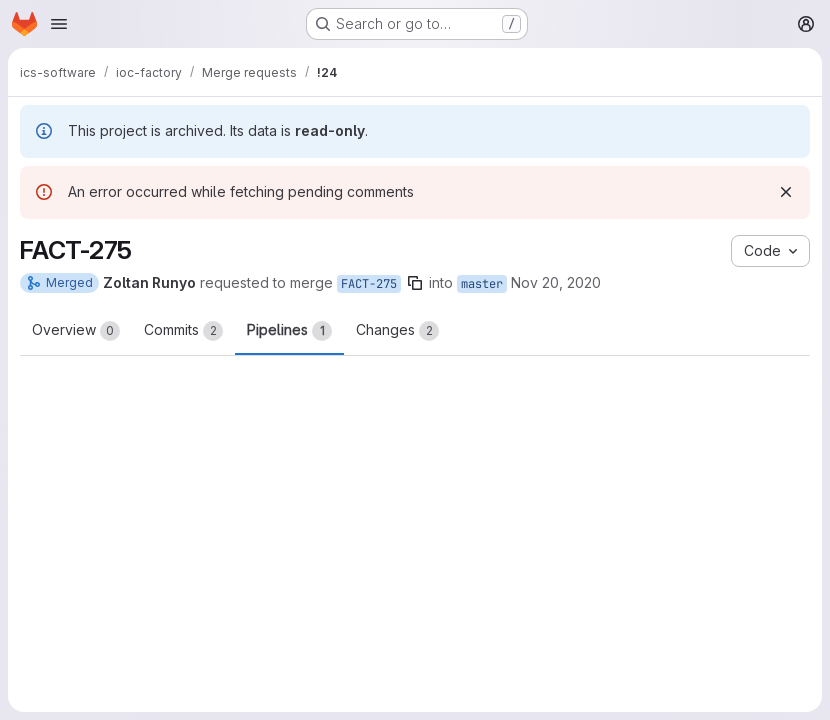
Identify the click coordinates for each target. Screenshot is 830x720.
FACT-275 (369, 284)
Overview (76, 331)
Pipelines (289, 331)
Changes (397, 331)
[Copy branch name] (415, 283)
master (482, 284)
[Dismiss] (786, 192)
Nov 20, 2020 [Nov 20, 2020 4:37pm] (556, 282)
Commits (183, 331)
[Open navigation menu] (59, 24)
